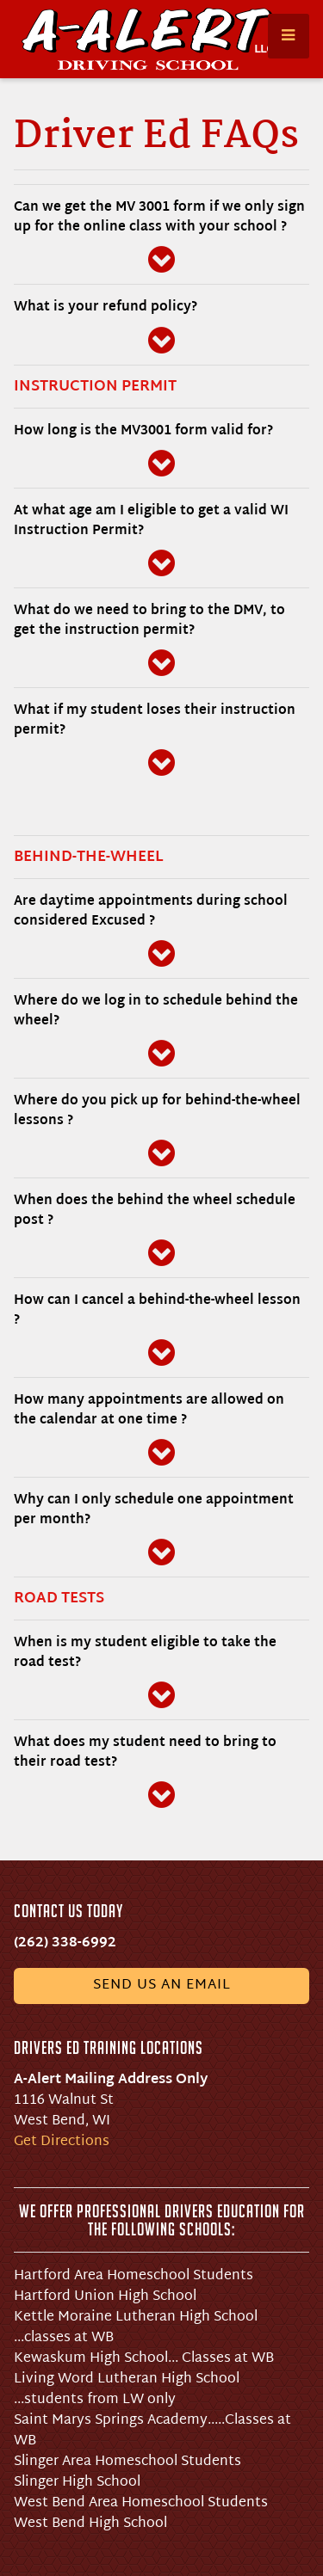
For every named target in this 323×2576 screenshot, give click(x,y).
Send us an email (162, 1985)
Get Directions (61, 2142)
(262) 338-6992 (65, 1943)
